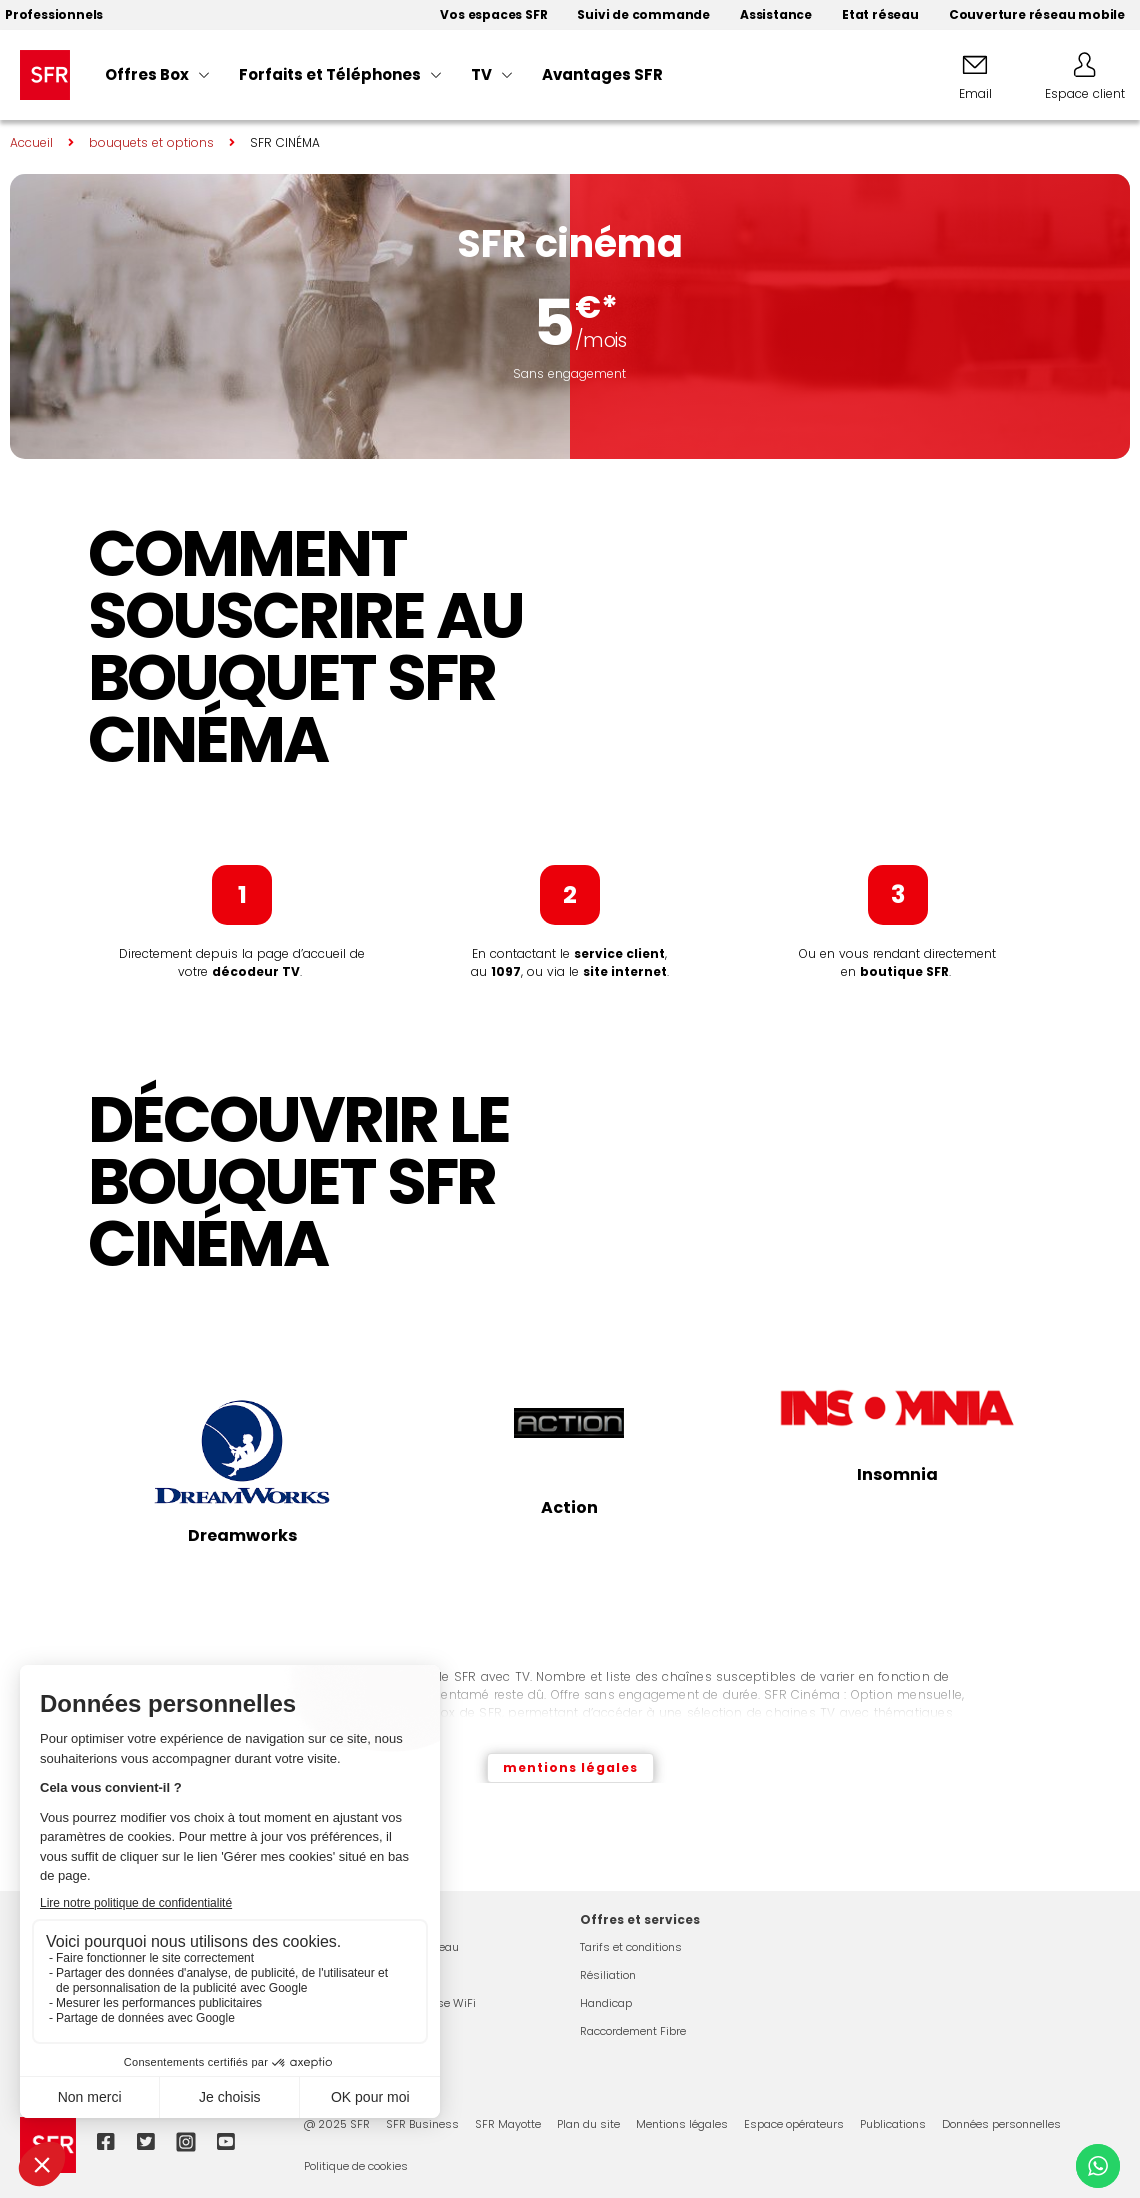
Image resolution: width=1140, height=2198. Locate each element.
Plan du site (588, 2124)
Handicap (606, 2003)
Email (975, 93)
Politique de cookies (356, 2166)
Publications (893, 2124)
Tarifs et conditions (631, 1947)
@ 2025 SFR (337, 2124)
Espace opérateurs (794, 2124)
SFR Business (422, 2124)
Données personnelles (1001, 2124)
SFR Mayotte (508, 2124)
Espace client (1085, 93)
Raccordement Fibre (633, 2031)
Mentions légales (682, 2124)
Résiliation (608, 1975)
